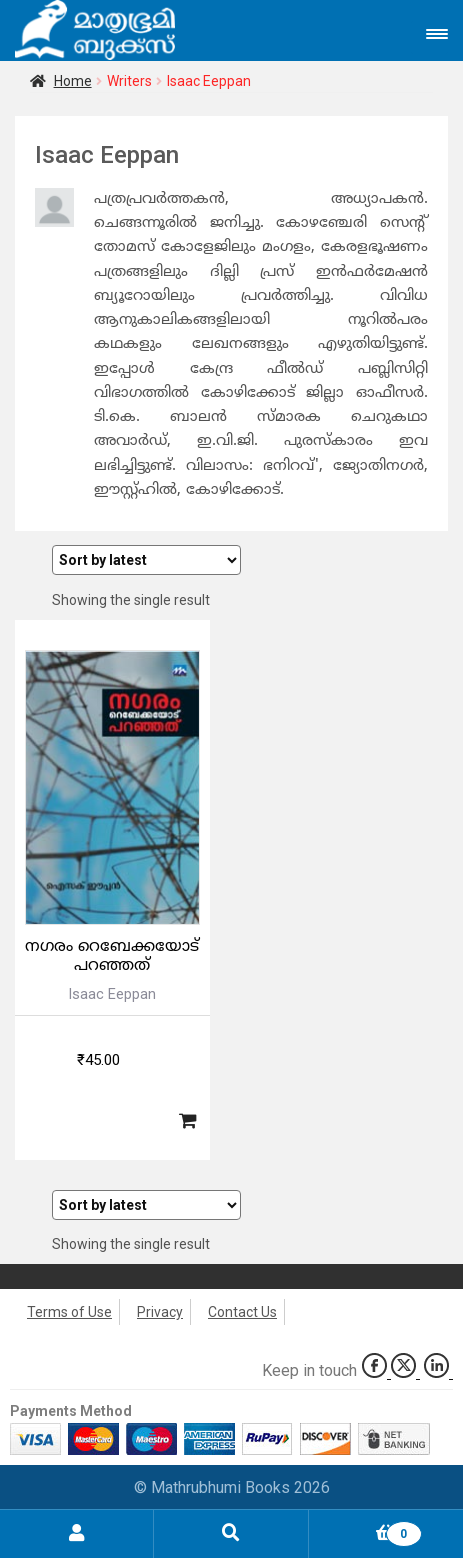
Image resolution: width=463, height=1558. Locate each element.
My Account (77, 1534)
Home (73, 81)
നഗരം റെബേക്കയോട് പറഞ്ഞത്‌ (112, 956)
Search (231, 1534)
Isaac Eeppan (112, 994)
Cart (365, 1530)
